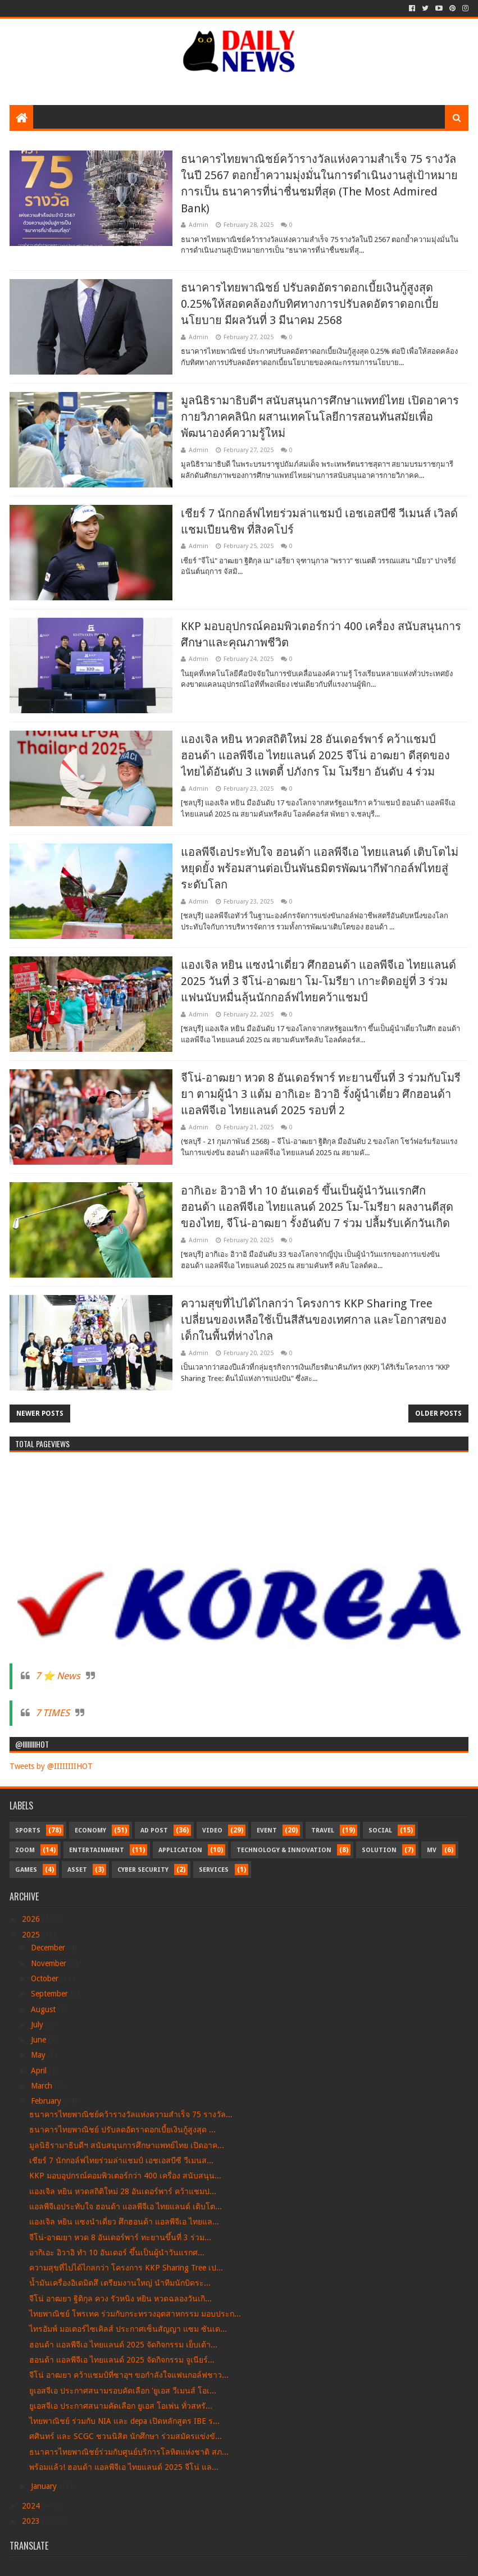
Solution (379, 1850)
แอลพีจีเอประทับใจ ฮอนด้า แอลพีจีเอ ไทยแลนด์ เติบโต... (125, 2206)
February (47, 2100)
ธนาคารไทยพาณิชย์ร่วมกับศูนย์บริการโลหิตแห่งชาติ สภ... (129, 2451)
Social (380, 1830)
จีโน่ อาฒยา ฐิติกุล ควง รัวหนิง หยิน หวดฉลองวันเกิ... (120, 2298)
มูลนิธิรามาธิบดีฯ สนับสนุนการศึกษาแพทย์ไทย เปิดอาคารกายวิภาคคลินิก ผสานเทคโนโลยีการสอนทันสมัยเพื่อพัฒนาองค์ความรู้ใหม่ (320, 417)
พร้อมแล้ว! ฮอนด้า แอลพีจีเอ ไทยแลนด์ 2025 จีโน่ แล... (123, 2467)
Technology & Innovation (283, 1850)
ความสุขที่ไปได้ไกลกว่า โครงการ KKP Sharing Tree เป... (126, 2267)
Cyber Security (143, 1869)
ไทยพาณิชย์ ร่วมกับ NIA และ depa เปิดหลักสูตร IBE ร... (124, 2421)
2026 (32, 1918)
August (44, 2009)
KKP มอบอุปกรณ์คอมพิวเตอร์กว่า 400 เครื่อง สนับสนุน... (125, 2175)
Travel (322, 1830)
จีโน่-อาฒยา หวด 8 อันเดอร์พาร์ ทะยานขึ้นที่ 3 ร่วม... (120, 2237)
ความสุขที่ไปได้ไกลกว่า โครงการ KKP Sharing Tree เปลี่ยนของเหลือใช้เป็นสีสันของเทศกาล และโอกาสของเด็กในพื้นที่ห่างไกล (314, 1320)
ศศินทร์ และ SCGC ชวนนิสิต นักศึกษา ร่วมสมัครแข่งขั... (125, 2436)
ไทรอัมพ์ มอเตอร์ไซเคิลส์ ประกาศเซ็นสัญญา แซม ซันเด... (128, 2328)
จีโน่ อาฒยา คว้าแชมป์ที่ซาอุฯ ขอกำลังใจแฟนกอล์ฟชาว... (129, 2374)
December (49, 1947)
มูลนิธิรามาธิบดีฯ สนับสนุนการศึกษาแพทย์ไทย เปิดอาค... (126, 2145)
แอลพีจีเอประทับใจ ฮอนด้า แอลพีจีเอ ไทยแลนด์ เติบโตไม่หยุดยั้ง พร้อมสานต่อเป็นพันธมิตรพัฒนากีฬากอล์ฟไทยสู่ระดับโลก (319, 868)
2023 (32, 2520)
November (50, 1963)
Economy (90, 1830)
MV (431, 1850)
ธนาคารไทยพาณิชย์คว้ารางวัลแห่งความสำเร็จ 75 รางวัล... (131, 2114)
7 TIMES (52, 1712)
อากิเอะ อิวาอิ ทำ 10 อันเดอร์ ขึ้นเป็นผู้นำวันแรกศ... (116, 2252)
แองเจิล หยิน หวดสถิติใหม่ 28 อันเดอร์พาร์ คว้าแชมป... (122, 2191)
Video (212, 1830)
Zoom (25, 1850)
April (40, 2070)
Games (26, 1869)
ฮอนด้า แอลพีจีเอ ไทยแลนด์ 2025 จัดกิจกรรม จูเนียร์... (122, 2359)
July (38, 2024)
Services (214, 1869)
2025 (32, 1934)
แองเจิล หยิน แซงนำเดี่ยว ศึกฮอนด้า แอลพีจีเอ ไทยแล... (124, 2221)
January (45, 2486)
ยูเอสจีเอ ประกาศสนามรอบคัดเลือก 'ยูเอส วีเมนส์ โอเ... (122, 2390)
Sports (27, 1830)
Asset (77, 1869)
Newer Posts (39, 1413)
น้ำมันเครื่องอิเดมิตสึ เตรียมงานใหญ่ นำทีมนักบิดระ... (120, 2282)
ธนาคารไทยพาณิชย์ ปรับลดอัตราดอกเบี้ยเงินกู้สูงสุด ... (122, 2129)
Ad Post (154, 1830)
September (50, 1993)
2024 (32, 2505)
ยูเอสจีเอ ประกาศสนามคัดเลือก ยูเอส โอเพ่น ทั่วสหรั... (120, 2405)
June (39, 2039)
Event (267, 1830)
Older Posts (438, 1413)
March (42, 2085)
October (46, 1978)
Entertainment (96, 1850)
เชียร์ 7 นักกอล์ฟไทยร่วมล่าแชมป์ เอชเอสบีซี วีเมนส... (121, 2160)
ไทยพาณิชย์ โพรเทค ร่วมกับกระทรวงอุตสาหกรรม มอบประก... (135, 2313)
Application (180, 1850)
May (39, 2054)
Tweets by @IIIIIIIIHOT (51, 1766)
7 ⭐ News (57, 1675)
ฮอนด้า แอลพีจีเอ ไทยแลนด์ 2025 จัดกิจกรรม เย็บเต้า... (123, 2344)
